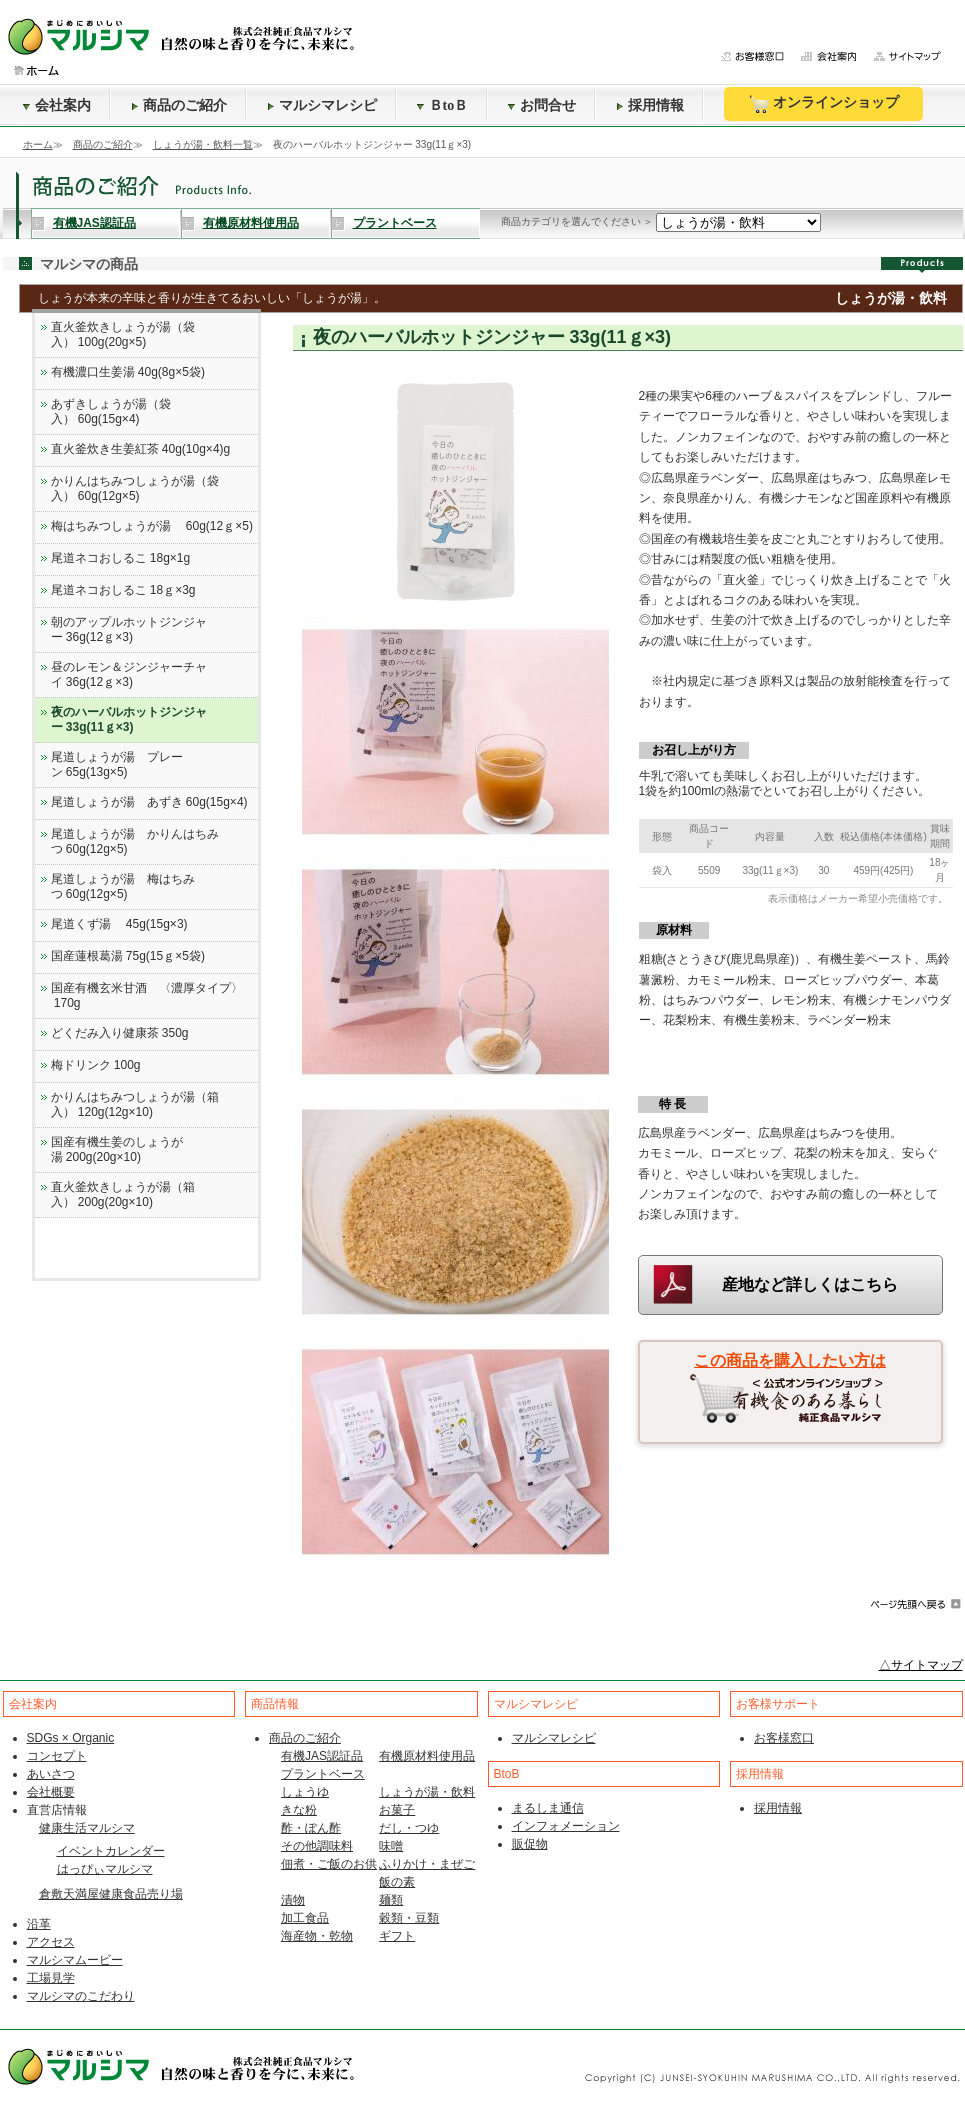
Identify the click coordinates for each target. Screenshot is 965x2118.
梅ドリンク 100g (96, 1065)
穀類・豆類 (409, 1918)
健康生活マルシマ (87, 1828)
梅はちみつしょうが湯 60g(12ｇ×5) (152, 526)
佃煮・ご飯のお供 (329, 1864)
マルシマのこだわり (81, 1996)
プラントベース (395, 223)
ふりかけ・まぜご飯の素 (427, 1873)
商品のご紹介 (179, 105)
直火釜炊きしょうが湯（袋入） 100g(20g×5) (123, 334)
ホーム (38, 144)
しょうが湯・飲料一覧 (203, 144)
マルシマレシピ (322, 105)
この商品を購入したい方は (790, 1360)
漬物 (293, 1900)
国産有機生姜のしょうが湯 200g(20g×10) (117, 1149)
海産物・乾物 (317, 1936)
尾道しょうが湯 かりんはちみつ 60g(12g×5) (135, 841)
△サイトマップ (921, 1665)
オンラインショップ (823, 104)
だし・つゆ (409, 1828)
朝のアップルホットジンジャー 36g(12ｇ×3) (129, 629)
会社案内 (57, 105)
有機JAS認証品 (94, 223)
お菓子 (397, 1810)
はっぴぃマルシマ (105, 1869)
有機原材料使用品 (251, 223)
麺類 (391, 1900)
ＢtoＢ (443, 105)
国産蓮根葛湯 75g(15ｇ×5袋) (128, 956)
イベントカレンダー (111, 1851)
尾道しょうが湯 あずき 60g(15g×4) (149, 802)
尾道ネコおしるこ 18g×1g (121, 558)
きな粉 (299, 1810)
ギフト (397, 1936)
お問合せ (542, 105)
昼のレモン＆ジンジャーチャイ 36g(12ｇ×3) (129, 674)
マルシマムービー (75, 1960)
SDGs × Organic (71, 1738)
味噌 (391, 1846)
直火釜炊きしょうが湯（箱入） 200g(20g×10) (123, 1194)
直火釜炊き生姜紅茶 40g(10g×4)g (141, 449)
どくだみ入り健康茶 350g (120, 1033)
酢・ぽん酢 (311, 1828)
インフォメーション (566, 1826)
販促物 (530, 1844)
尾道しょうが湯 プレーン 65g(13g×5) (117, 764)
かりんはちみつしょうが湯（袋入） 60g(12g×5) (135, 488)
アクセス (51, 1942)
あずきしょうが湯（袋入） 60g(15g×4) (111, 411)
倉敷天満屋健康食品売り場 (111, 1894)
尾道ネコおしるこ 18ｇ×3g (123, 590)
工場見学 (51, 1978)
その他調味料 (317, 1846)
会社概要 (51, 1792)
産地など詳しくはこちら (810, 1284)
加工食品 (305, 1918)
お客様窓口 (784, 1738)
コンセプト (57, 1756)
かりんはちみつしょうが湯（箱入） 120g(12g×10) (135, 1104)
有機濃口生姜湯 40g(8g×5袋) (128, 372)
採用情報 (650, 105)
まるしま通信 (548, 1808)
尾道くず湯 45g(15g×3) (119, 924)
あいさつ (51, 1774)
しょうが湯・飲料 (427, 1792)
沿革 (39, 1924)
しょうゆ (305, 1792)
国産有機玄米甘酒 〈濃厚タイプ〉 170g (147, 995)
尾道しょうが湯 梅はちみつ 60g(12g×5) (123, 886)
